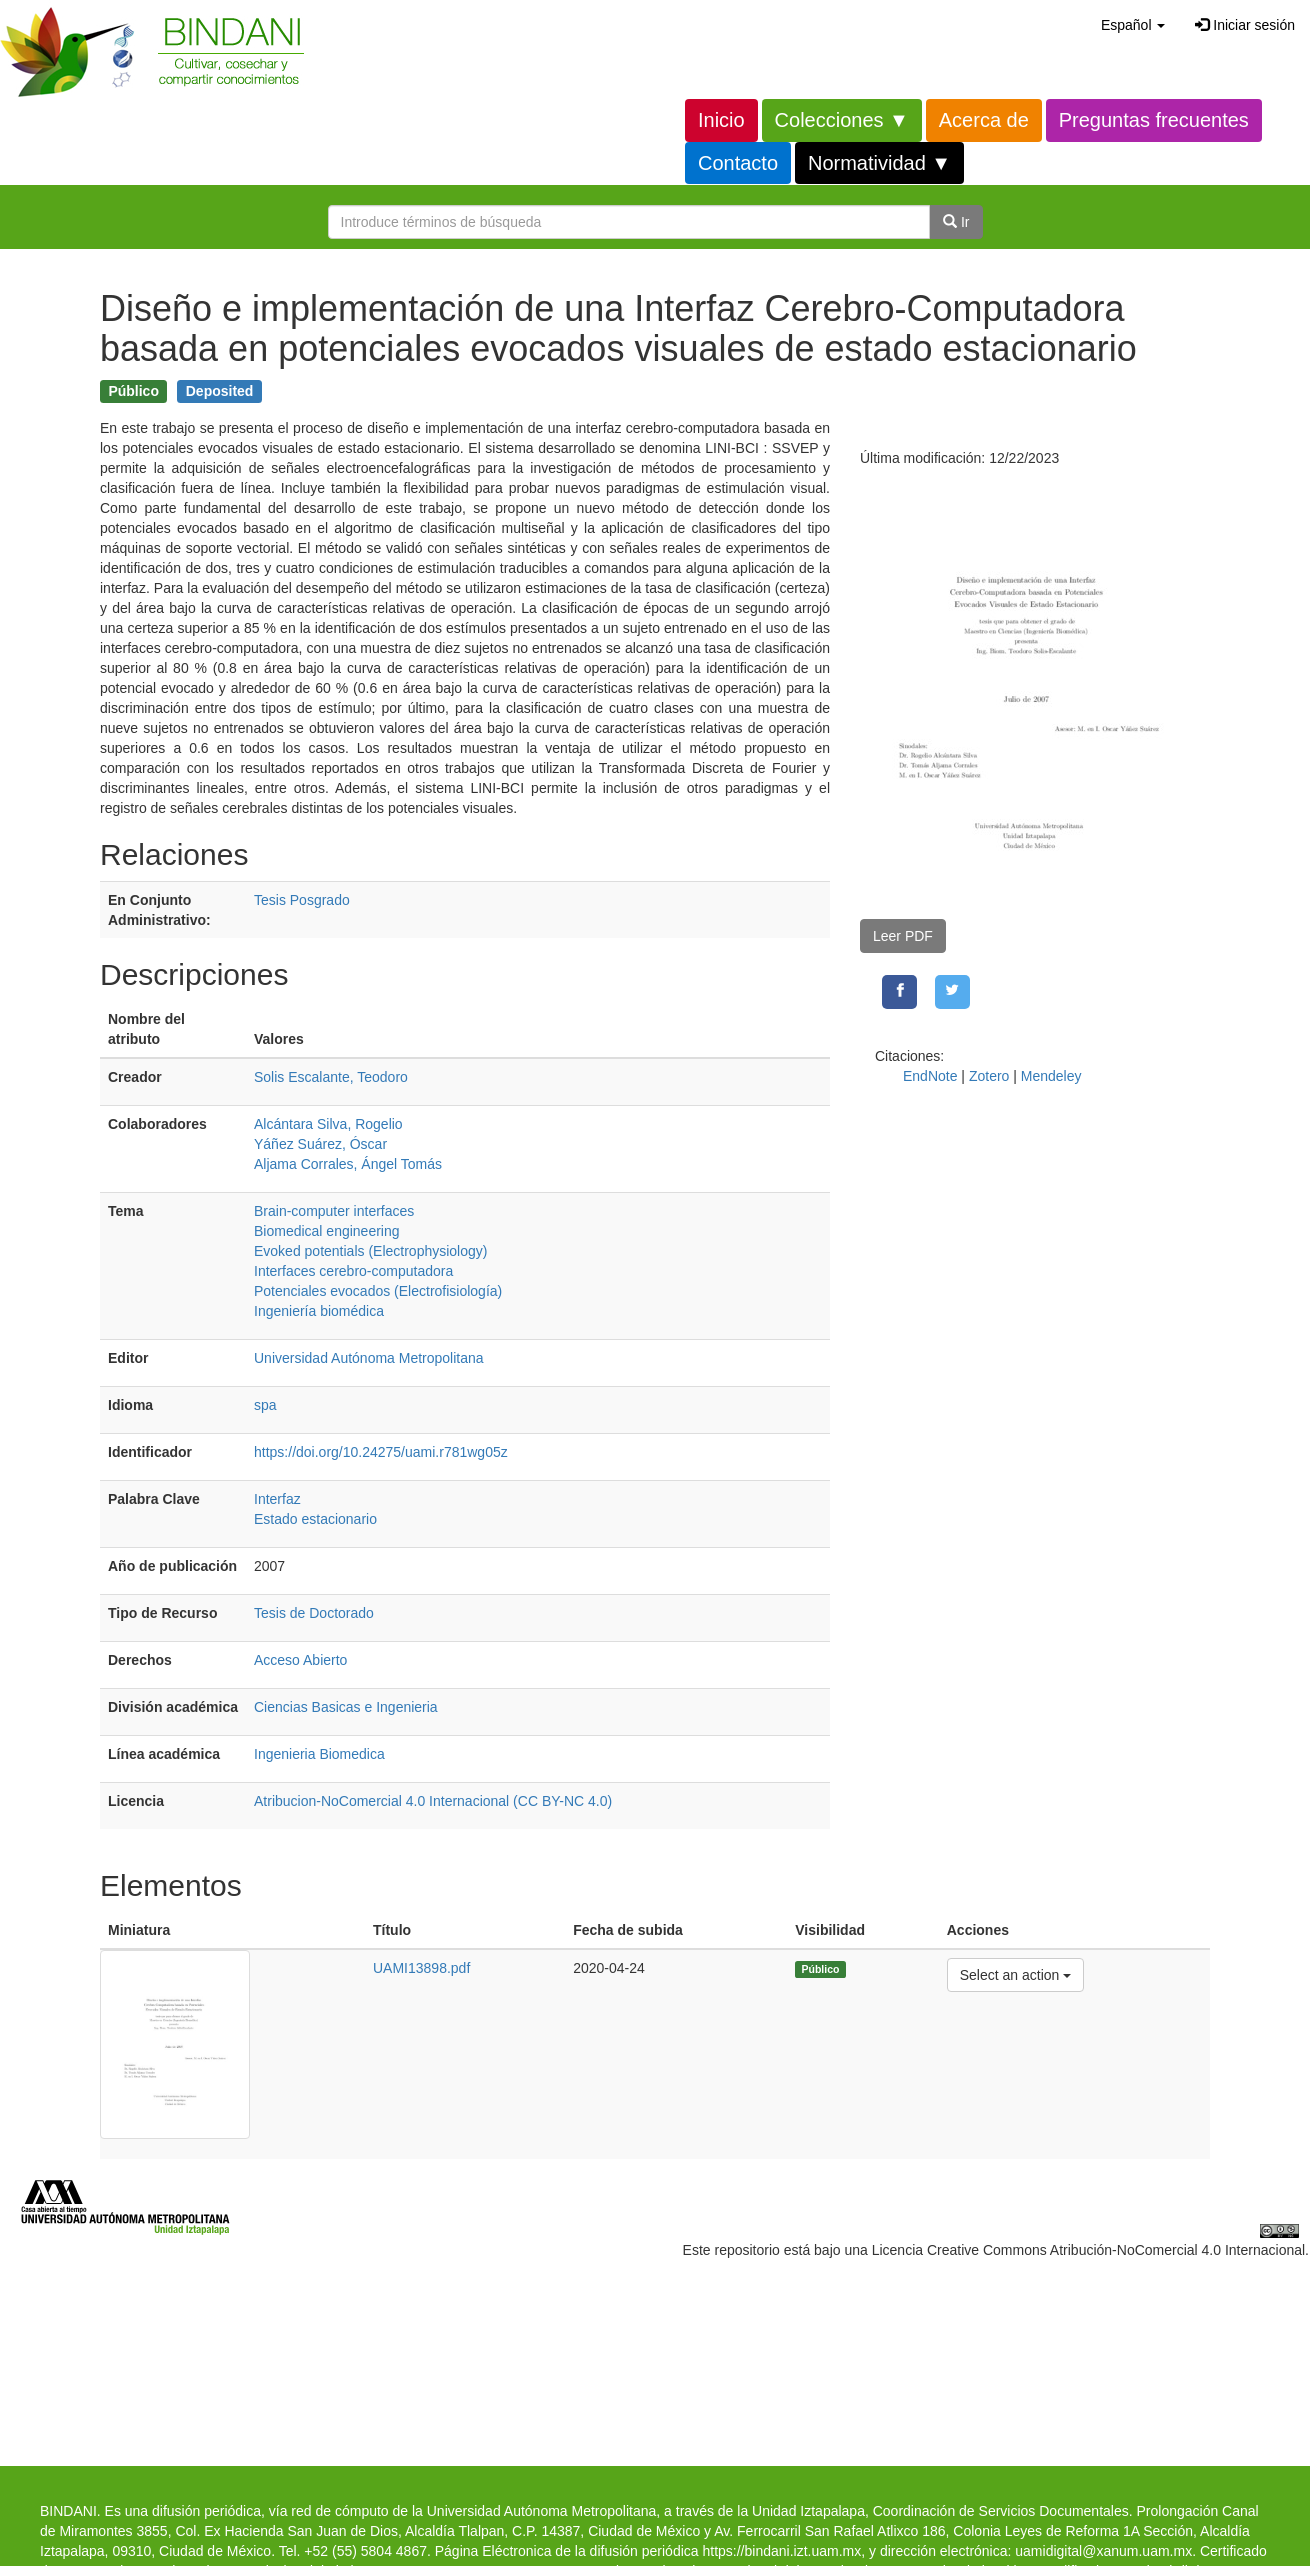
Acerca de (984, 120)
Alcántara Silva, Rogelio (328, 1124)
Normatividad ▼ (879, 163)
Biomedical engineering (327, 1231)
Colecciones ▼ (842, 120)
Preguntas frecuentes (1154, 120)
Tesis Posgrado (302, 900)
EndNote (930, 1076)
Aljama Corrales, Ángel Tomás (348, 1164)
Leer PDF (903, 936)
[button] (1133, 25)
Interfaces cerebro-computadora (353, 1271)
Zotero (989, 1076)
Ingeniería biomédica (319, 1311)
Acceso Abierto (300, 1660)
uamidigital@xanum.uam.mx (1103, 2551)
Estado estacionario (315, 1519)
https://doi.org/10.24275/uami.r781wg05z (381, 1452)
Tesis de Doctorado (314, 1613)
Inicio (721, 120)
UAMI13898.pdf (421, 1968)
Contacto (738, 163)
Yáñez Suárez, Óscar (320, 1144)
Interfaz (277, 1499)
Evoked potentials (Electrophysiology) (370, 1251)
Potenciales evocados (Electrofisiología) (378, 1291)
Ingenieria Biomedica (319, 1754)
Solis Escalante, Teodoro (331, 1077)
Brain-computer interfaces (334, 1211)
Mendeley (1051, 1076)
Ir (956, 222)
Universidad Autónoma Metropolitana (369, 1358)
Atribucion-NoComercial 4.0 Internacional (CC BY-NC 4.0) (433, 1801)
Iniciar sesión (1245, 25)
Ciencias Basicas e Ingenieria (346, 1707)
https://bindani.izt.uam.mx (781, 2551)
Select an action (1015, 1973)
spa (265, 1405)
